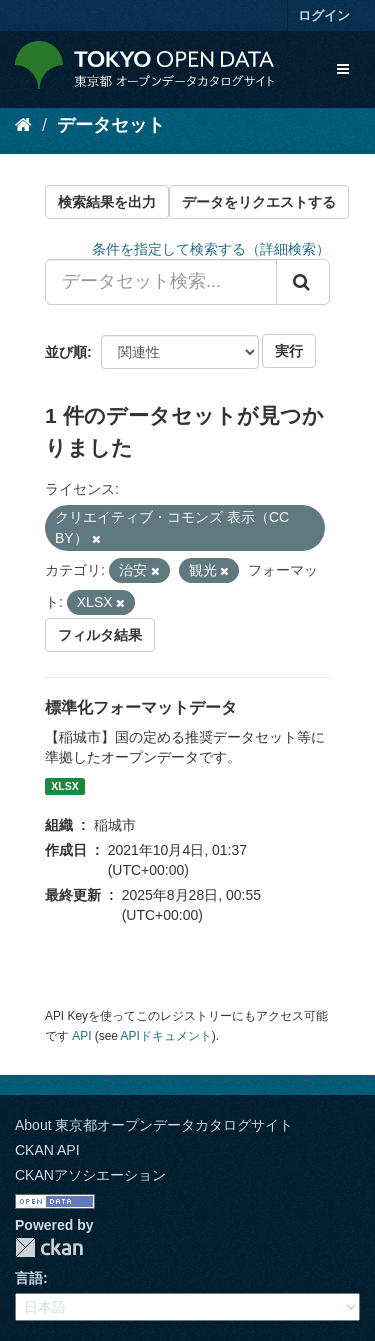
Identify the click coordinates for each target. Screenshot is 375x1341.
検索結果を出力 (107, 202)
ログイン (324, 15)
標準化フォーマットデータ (141, 707)
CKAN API (47, 1150)
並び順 (66, 352)
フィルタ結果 (100, 635)
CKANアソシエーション (90, 1175)
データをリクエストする (259, 202)
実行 (289, 351)
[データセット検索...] (161, 282)
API (81, 1036)
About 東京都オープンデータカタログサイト (154, 1125)
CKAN (49, 1247)
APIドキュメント (166, 1036)
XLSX (64, 786)
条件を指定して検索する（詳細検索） (211, 249)
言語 (29, 1278)
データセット (111, 125)
